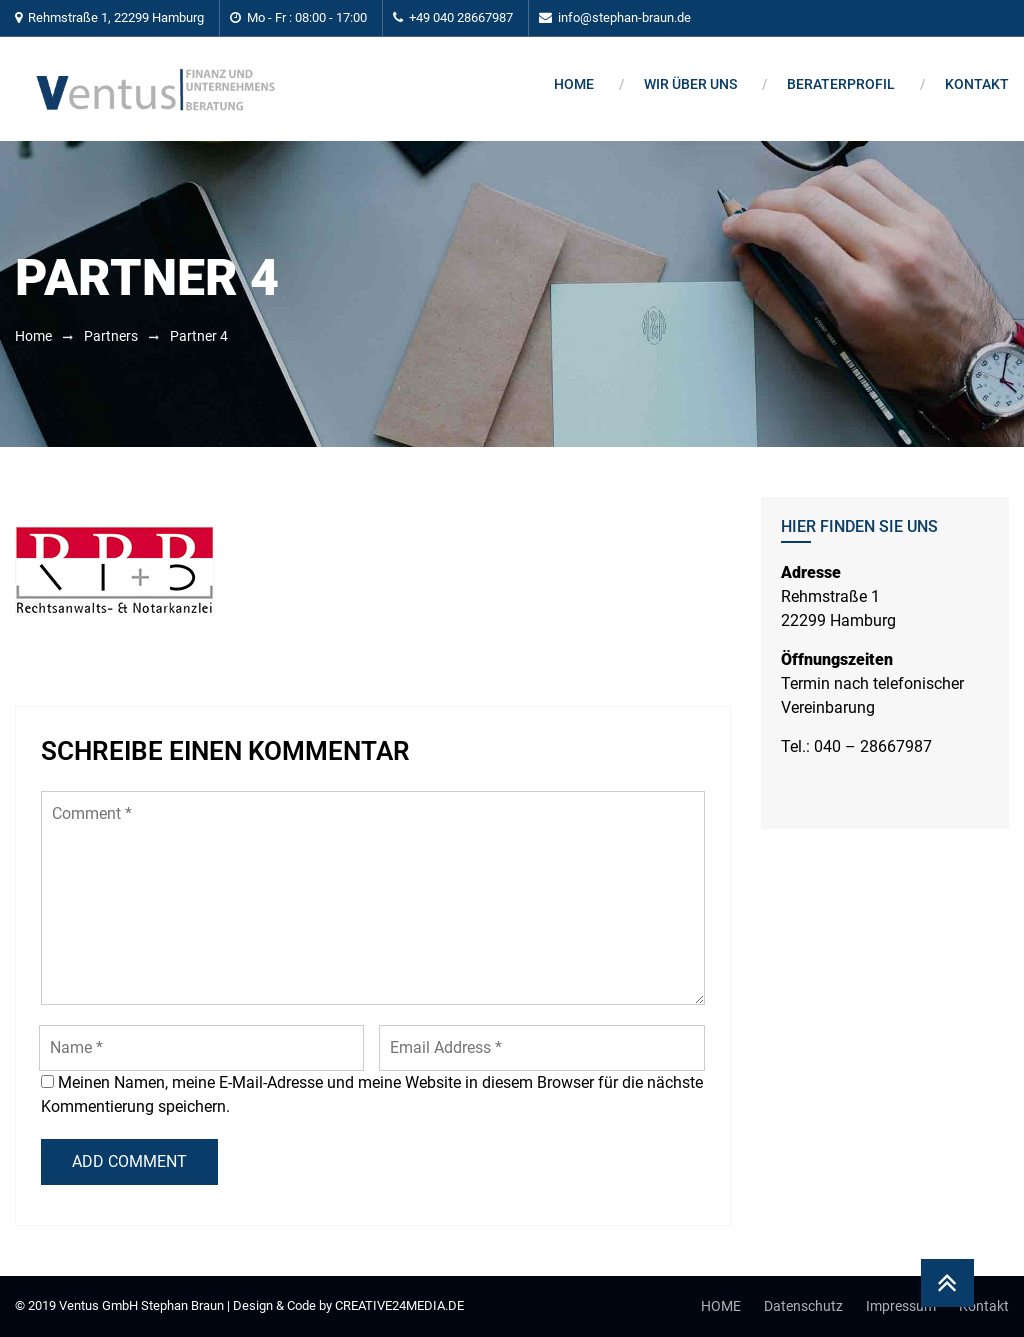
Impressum (901, 1306)
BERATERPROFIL (841, 84)
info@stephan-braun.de (624, 17)
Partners (111, 336)
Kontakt (977, 84)
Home (574, 84)
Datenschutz (803, 1306)
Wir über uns (690, 84)
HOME (721, 1306)
